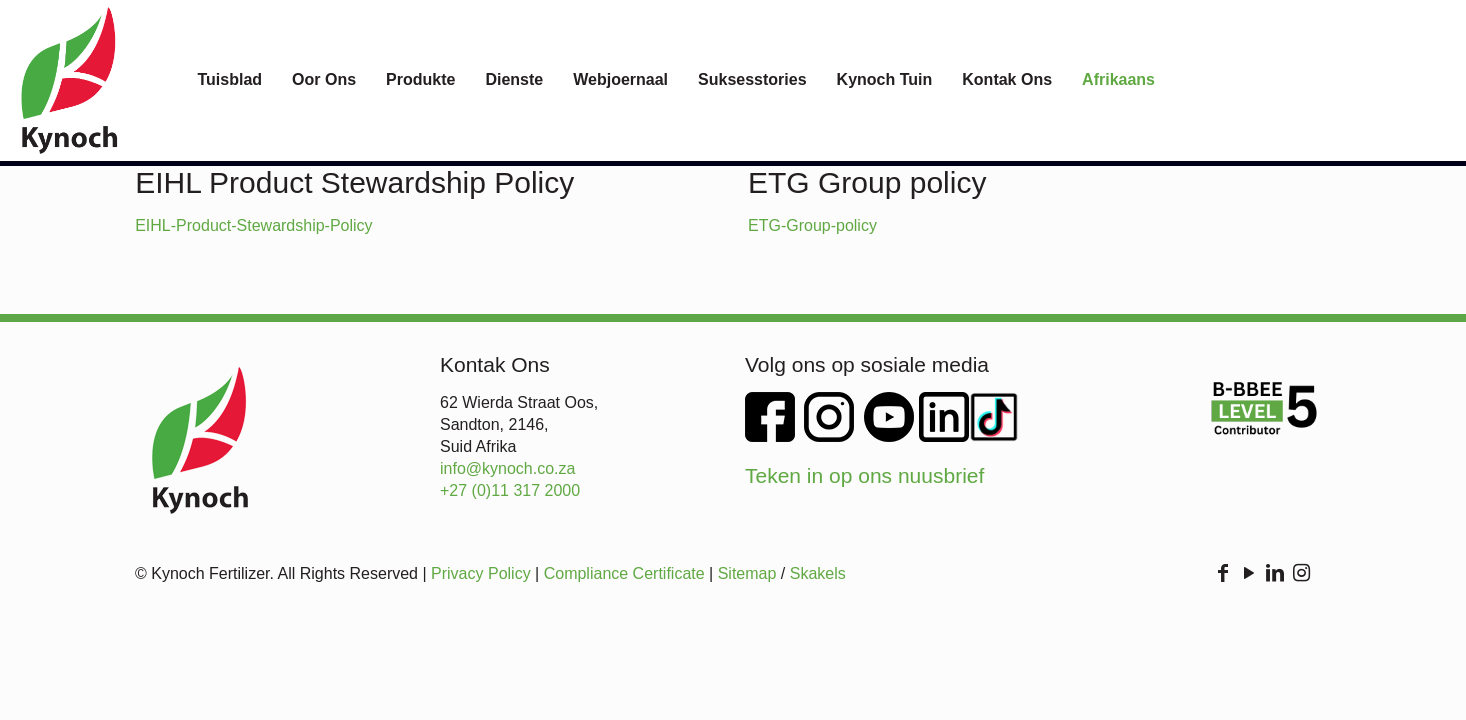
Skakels (818, 573)
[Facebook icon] (1223, 574)
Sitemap (747, 573)
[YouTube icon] (1249, 574)
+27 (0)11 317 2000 (510, 490)
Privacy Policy (481, 573)
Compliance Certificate (624, 573)
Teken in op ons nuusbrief (864, 475)
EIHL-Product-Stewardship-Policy (253, 225)
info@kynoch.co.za (507, 468)
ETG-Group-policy (812, 225)
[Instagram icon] (1301, 574)
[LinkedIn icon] (1275, 574)
